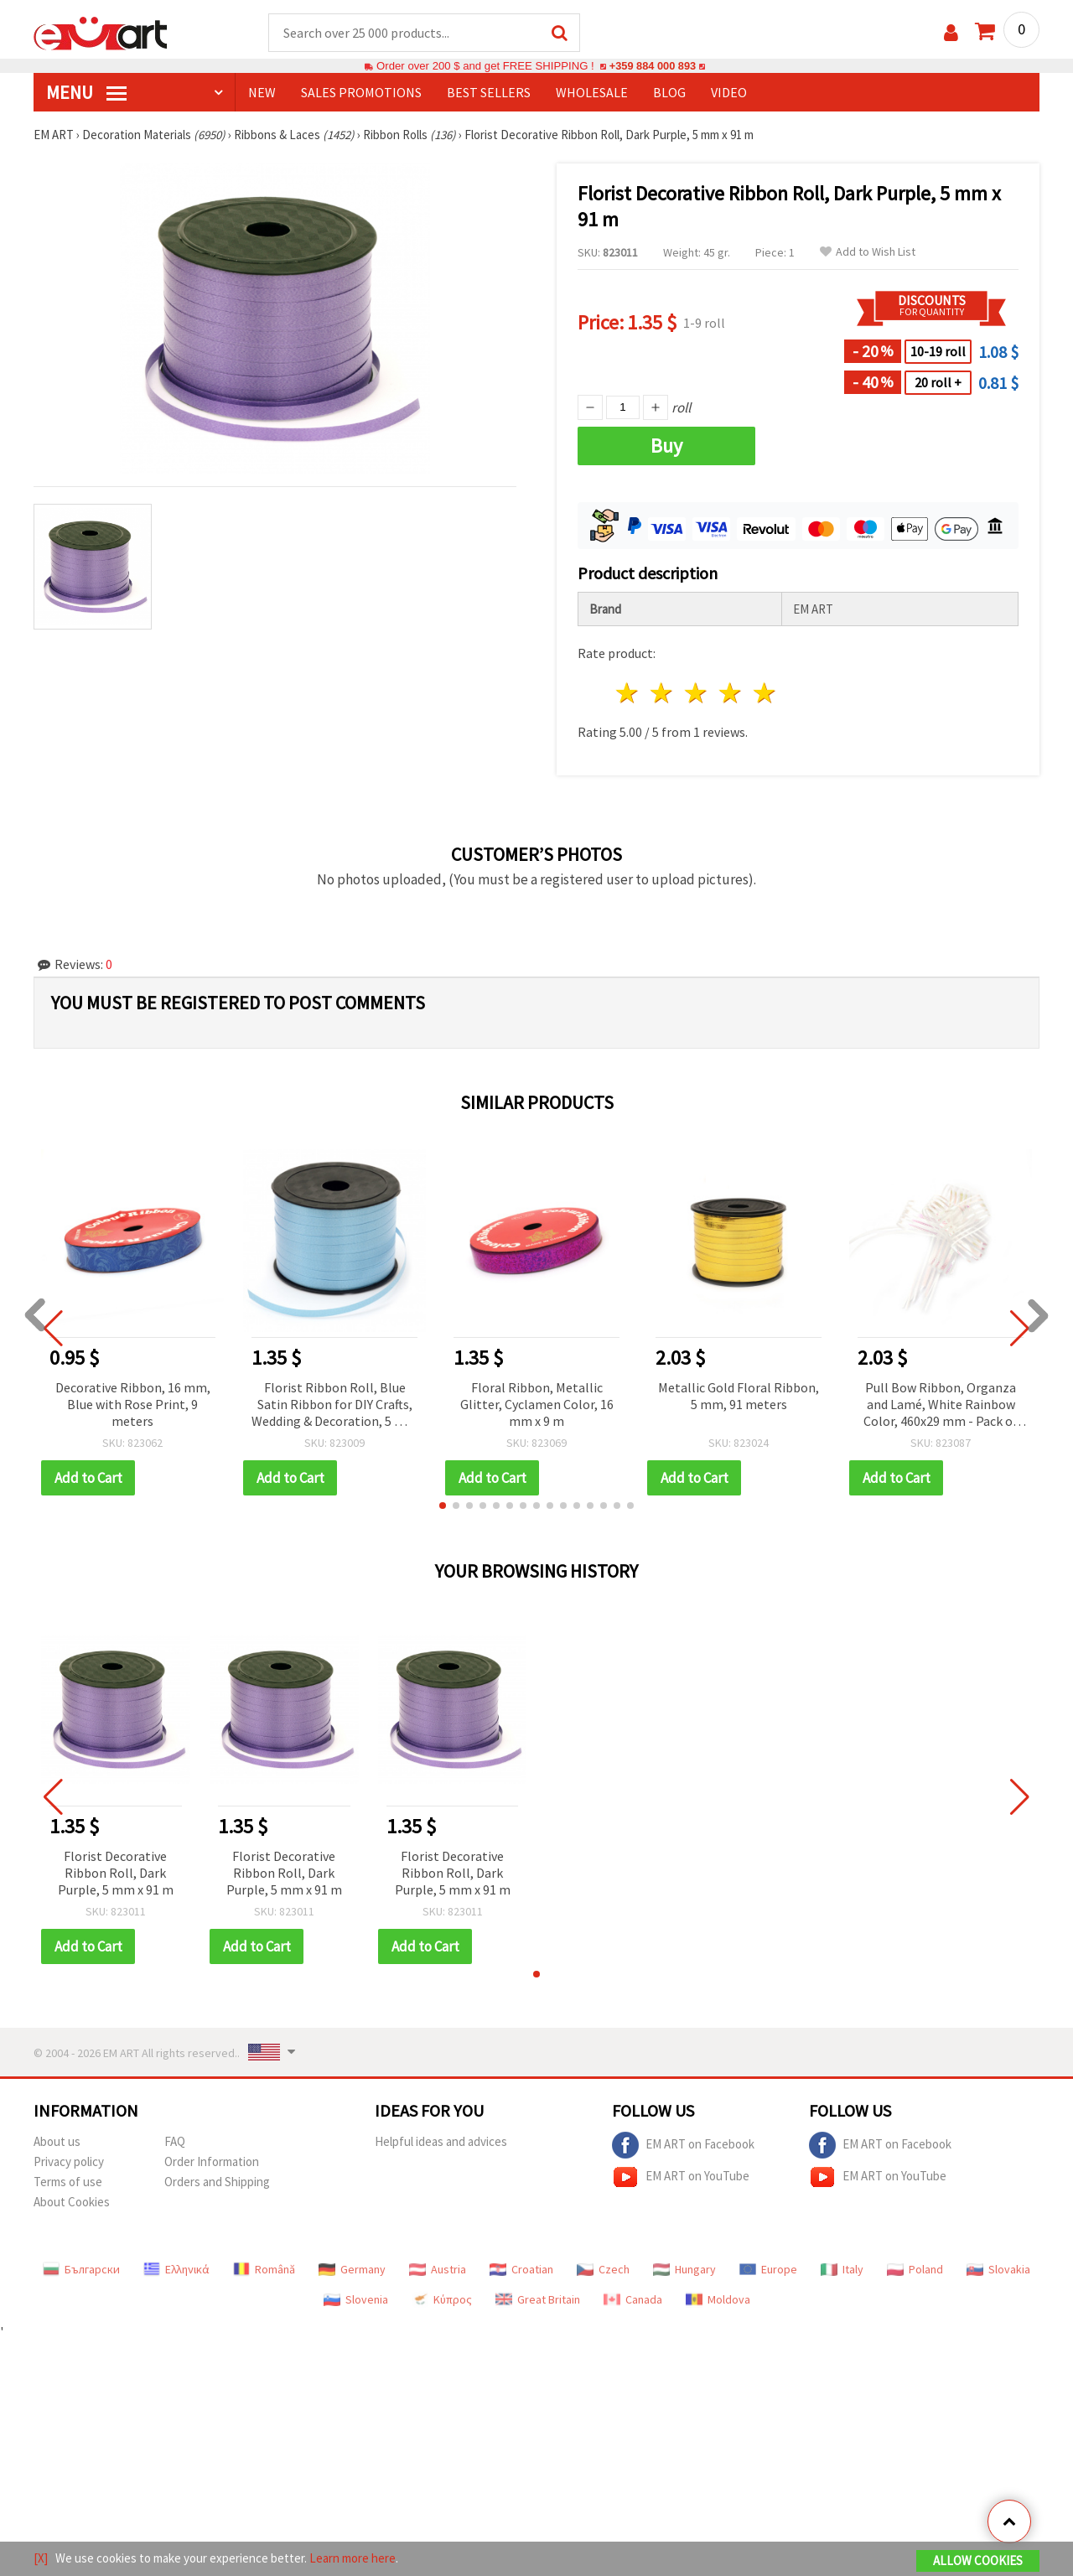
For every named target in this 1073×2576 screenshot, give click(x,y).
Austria (437, 2270)
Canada (633, 2300)
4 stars (730, 693)
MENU (86, 93)
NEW (262, 93)
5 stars (765, 693)
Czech (603, 2270)
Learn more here (352, 2558)
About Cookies (72, 2203)
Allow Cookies (978, 2560)
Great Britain (537, 2300)
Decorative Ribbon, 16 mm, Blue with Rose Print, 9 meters (132, 1405)
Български (81, 2270)
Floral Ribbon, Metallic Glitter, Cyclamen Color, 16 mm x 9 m (537, 1405)
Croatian (521, 2270)
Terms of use (68, 2182)
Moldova (718, 2300)
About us (57, 2142)
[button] (442, 1506)
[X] (41, 2558)
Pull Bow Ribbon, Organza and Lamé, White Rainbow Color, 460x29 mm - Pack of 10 (940, 1406)
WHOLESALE (592, 93)
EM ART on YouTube (680, 2177)
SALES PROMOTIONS (361, 93)
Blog (669, 93)
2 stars (662, 693)
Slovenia (356, 2300)
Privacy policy (69, 2162)
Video (729, 93)
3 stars (697, 693)
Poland (915, 2270)
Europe (768, 2270)
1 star (628, 693)
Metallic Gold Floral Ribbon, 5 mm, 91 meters (738, 1396)
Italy (842, 2270)
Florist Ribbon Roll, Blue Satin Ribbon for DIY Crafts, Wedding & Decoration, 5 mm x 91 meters (334, 1406)
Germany (352, 2270)
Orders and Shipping (217, 2182)
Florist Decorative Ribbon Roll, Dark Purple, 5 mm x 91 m (116, 1873)
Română (264, 2270)
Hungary (684, 2270)
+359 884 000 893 (652, 66)
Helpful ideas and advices (441, 2142)
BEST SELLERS (489, 93)
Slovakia (998, 2270)
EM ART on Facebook (683, 2146)
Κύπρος (442, 2300)
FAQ (174, 2142)
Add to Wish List (867, 252)
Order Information (211, 2162)
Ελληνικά (176, 2270)
